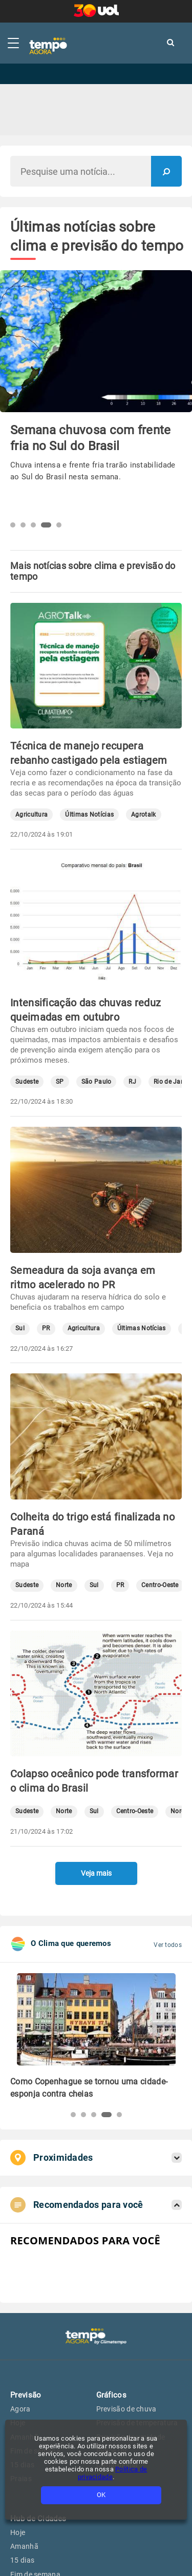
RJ (132, 1082)
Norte (64, 1585)
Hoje (17, 2532)
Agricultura (31, 815)
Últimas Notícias (89, 815)
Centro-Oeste (160, 1585)
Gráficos (111, 2395)
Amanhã (24, 2546)
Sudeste (26, 1082)
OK (101, 2495)
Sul (20, 1328)
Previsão (25, 2395)
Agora (20, 2409)
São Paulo (96, 1082)
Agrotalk (143, 815)
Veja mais (96, 1873)
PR (46, 1328)
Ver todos (168, 1945)
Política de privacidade (112, 2473)
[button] (12, 525)
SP (60, 1082)
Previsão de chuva (126, 2409)
